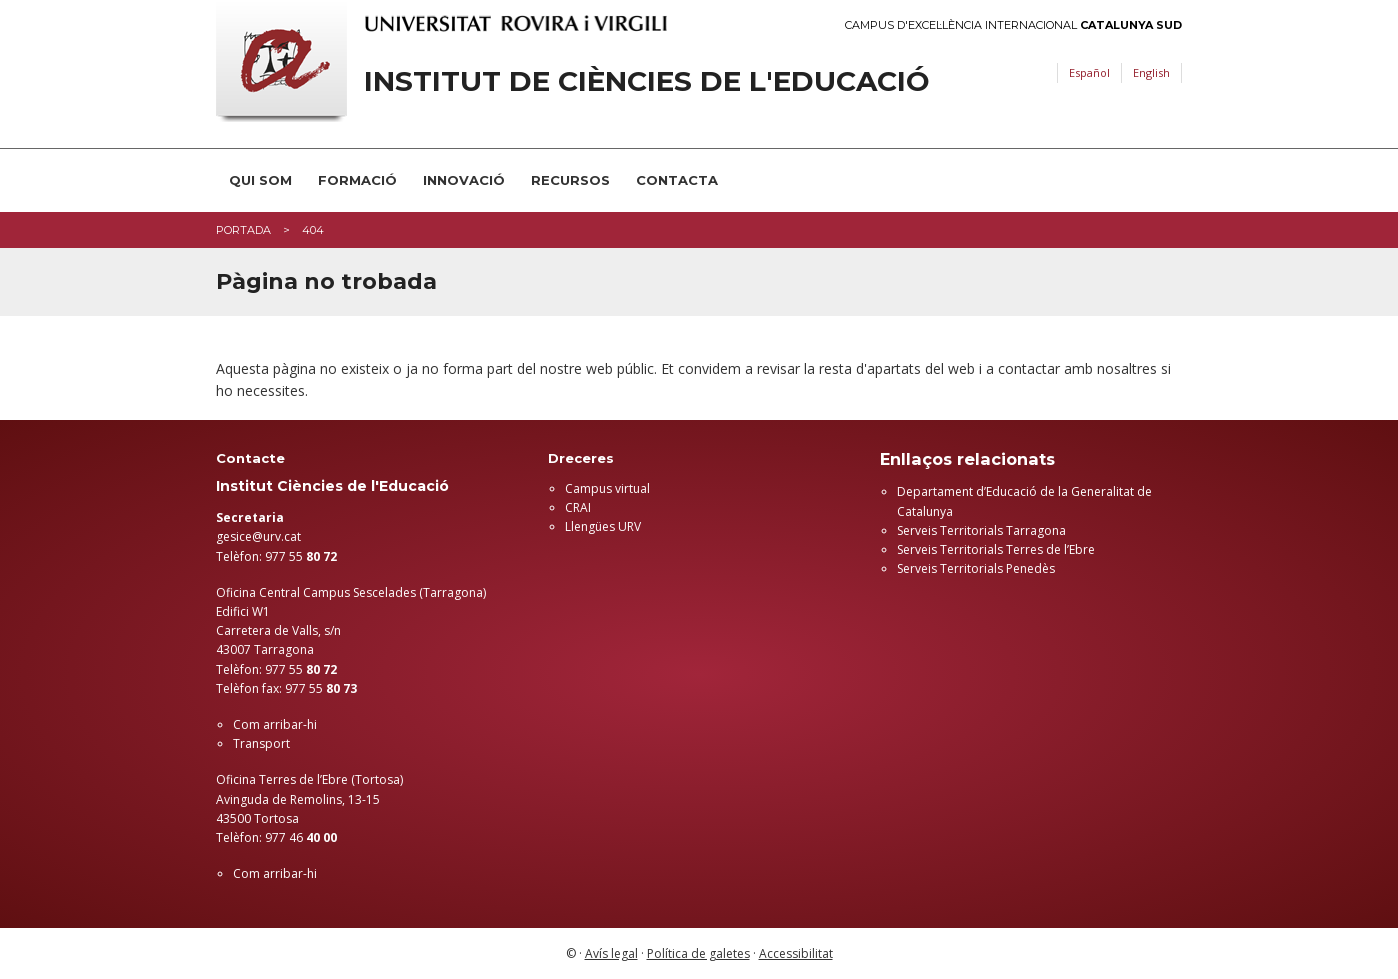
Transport (261, 743)
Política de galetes (698, 953)
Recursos (570, 180)
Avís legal (611, 953)
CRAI (578, 507)
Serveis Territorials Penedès (976, 568)
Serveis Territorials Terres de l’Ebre (996, 549)
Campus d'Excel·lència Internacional (1013, 25)
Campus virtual (607, 488)
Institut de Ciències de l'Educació (647, 81)
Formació (357, 180)
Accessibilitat (796, 953)
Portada (243, 230)
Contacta (677, 180)
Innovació (464, 180)
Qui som (260, 180)
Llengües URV (603, 526)
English (1151, 72)
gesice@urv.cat (258, 536)
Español (1089, 72)
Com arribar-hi (275, 724)
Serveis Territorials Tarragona (981, 530)
